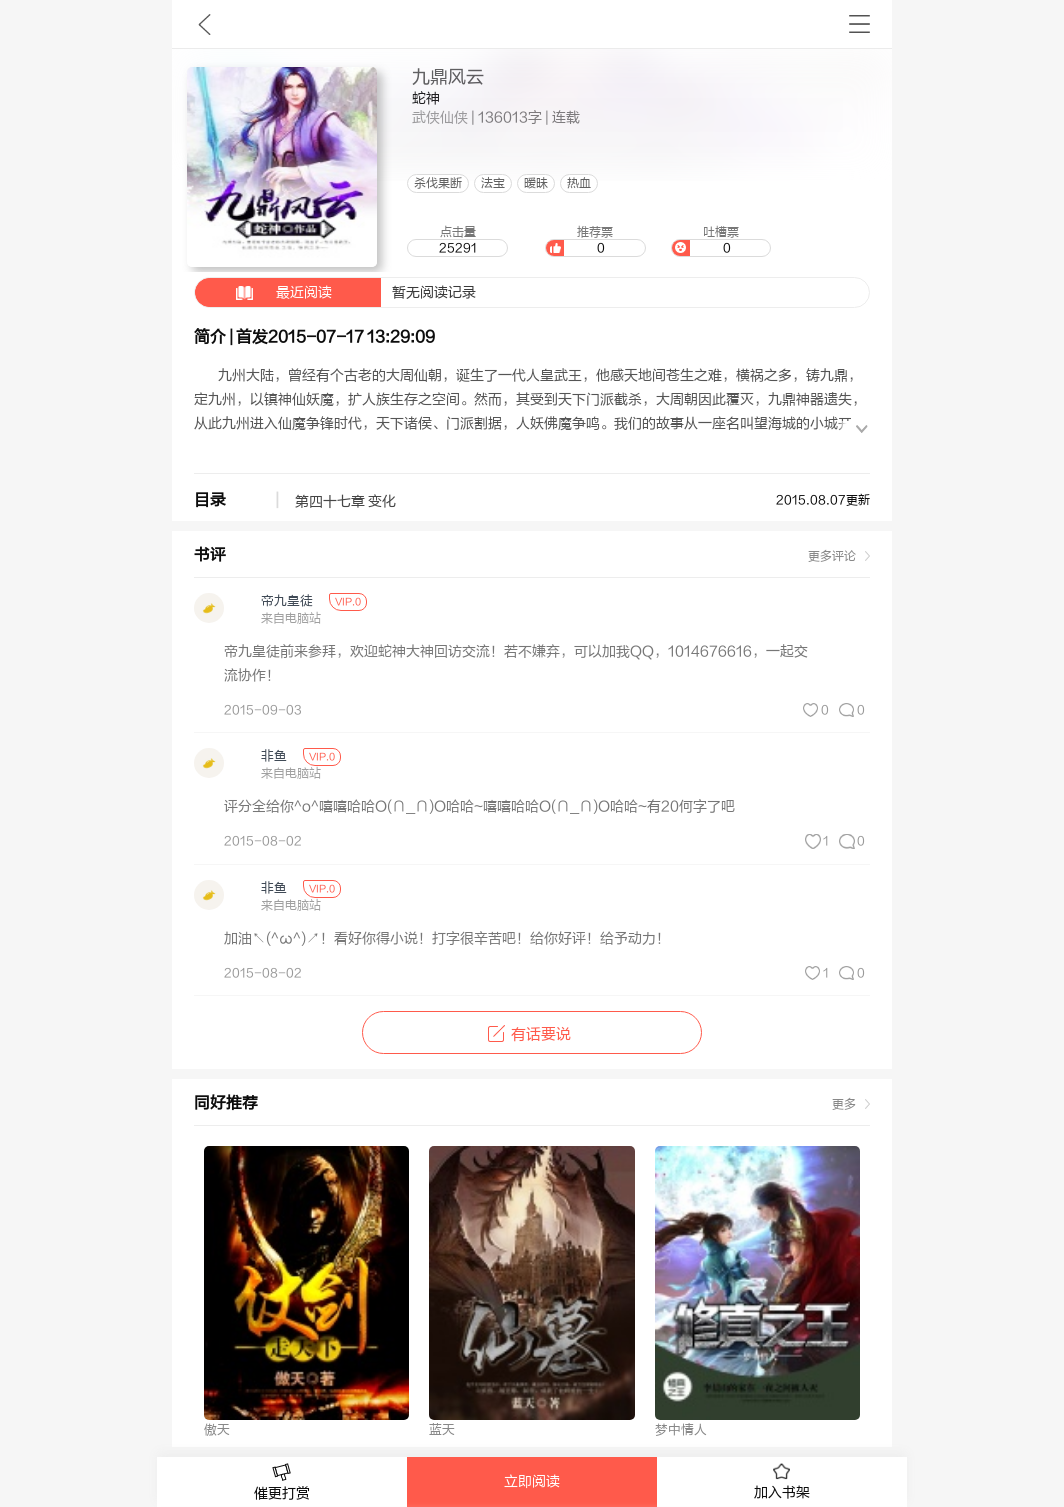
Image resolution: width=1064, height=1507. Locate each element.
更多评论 (832, 556)
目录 (210, 500)
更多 (844, 1104)
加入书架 (782, 1482)
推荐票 (595, 241)
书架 (859, 24)
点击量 (457, 241)
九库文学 (204, 24)
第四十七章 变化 (345, 502)
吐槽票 (721, 241)
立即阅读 (532, 1482)
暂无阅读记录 (335, 292)
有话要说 (531, 1034)
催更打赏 (282, 1482)
